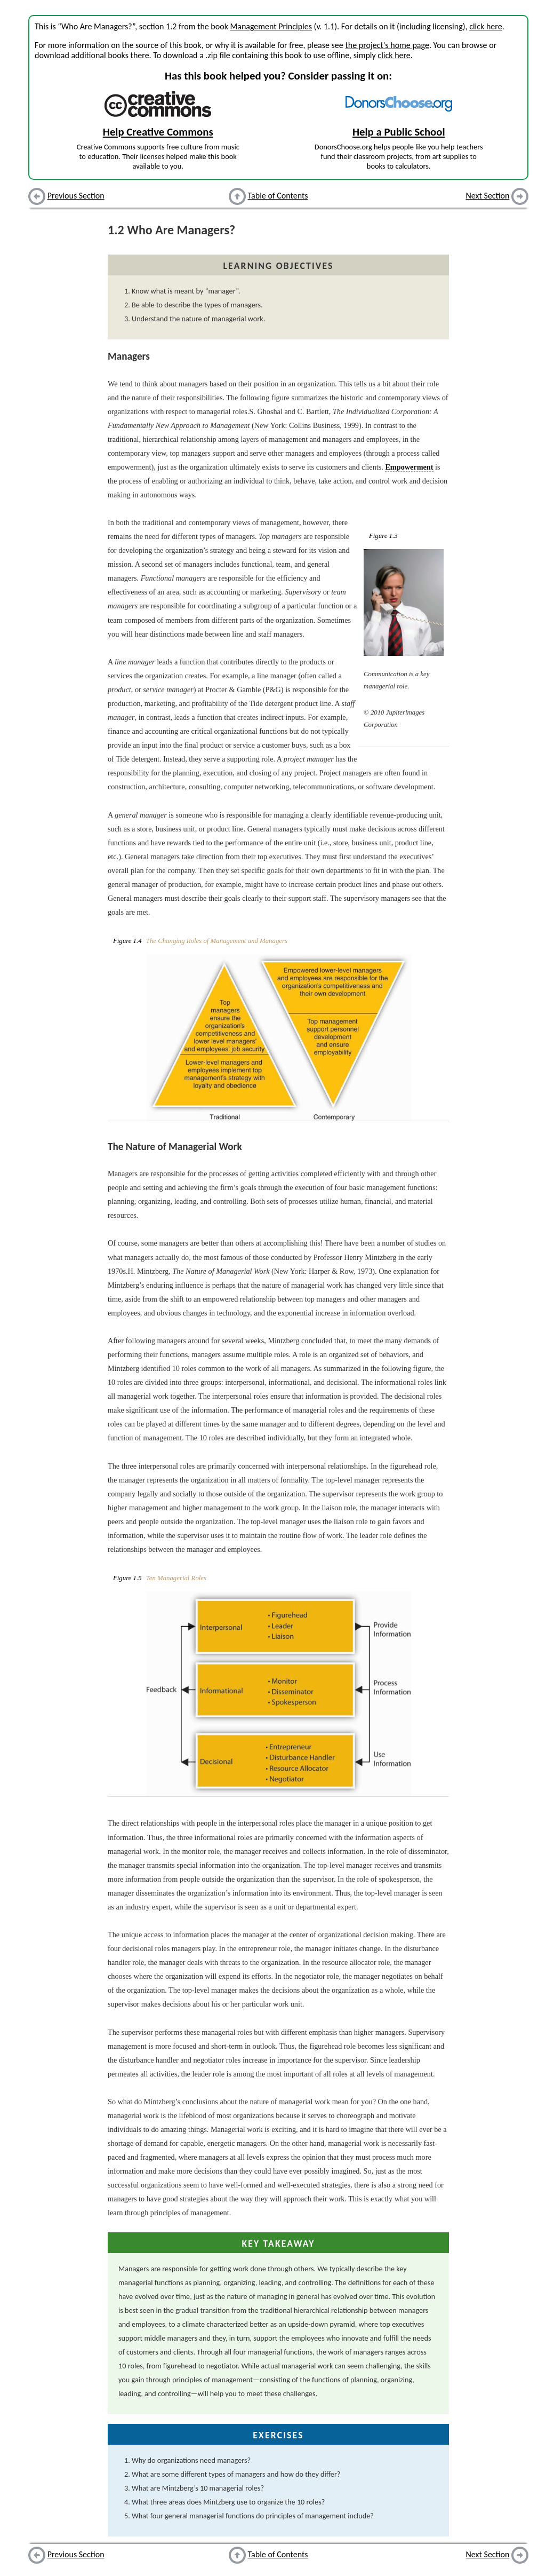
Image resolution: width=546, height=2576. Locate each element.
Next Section (488, 196)
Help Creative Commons (158, 132)
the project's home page (387, 45)
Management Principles (271, 26)
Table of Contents (278, 196)
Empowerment (409, 467)
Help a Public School (398, 132)
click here (485, 26)
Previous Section (76, 196)
